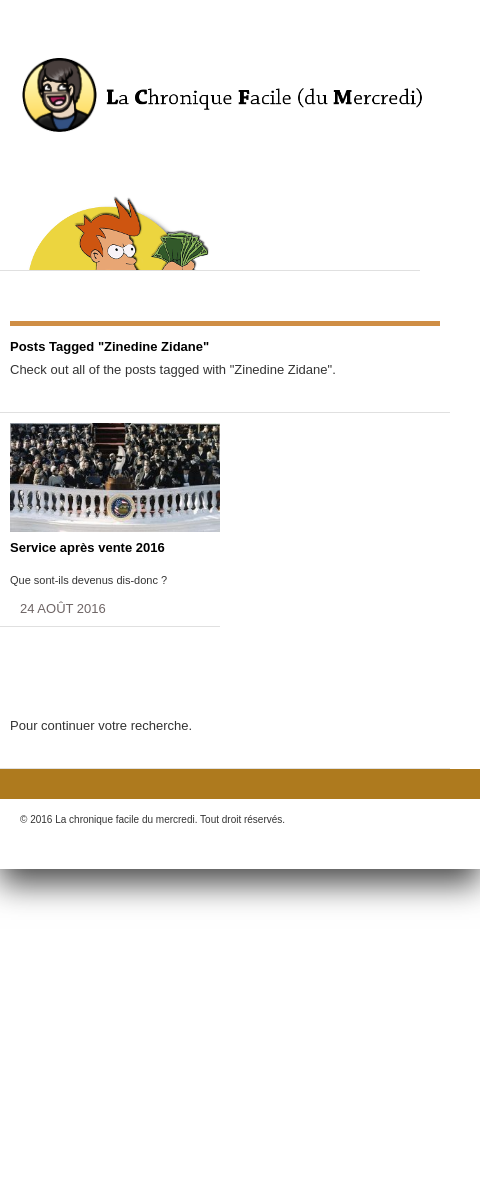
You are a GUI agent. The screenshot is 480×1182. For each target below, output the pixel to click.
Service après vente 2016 (87, 547)
